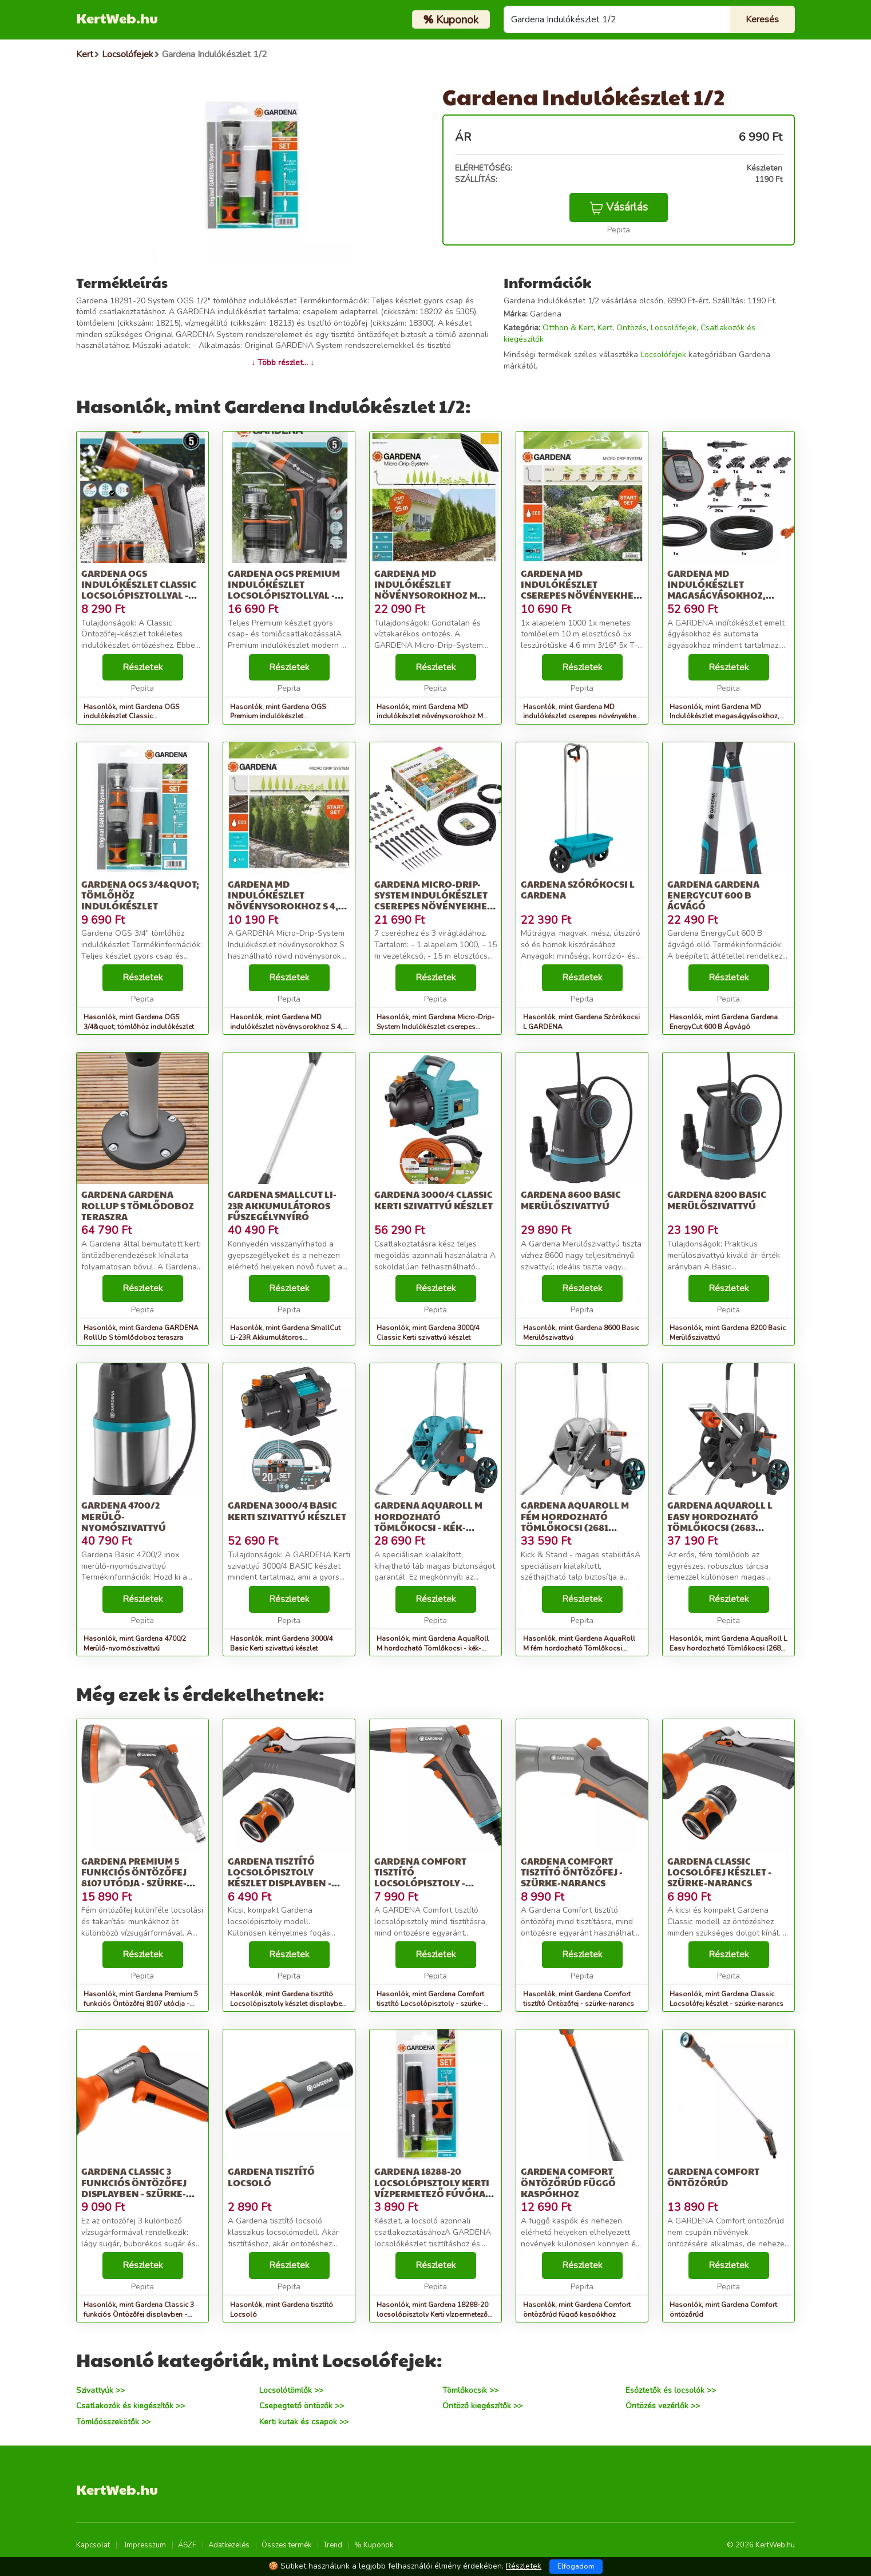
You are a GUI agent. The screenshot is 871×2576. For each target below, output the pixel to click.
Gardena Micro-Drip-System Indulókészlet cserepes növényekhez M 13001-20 (433, 900)
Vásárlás (618, 207)
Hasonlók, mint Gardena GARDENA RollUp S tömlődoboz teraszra (141, 1332)
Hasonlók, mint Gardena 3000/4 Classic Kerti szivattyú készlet (428, 1332)
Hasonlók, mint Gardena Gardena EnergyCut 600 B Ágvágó (724, 1021)
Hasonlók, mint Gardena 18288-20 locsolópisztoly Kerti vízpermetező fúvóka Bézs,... (432, 2314)
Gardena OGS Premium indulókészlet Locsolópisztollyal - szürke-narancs (284, 590)
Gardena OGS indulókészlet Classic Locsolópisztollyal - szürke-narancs (138, 590)
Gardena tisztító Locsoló (271, 2177)
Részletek (142, 667)
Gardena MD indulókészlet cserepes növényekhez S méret (580, 590)
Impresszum (145, 2545)
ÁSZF (187, 2545)
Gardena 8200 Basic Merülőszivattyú (716, 1200)
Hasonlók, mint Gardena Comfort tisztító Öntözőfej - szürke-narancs (578, 1998)
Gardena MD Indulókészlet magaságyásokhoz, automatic (716, 590)
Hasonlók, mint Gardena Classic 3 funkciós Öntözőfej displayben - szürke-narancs (139, 2314)
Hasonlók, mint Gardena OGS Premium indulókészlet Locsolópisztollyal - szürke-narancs (288, 716)
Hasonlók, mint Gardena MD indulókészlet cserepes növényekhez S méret (581, 716)
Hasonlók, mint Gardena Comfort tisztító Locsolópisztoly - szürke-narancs (430, 2003)
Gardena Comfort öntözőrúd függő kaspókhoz (568, 2182)
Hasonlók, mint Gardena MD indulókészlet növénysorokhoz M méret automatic (430, 716)
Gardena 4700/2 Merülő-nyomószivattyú (123, 1515)
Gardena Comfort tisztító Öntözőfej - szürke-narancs (572, 1871)
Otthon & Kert (568, 327)
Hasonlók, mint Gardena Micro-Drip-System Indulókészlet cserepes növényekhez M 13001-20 (435, 1026)
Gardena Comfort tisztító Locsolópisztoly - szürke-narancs (420, 1877)
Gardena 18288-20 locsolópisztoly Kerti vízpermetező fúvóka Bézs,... (431, 2188)
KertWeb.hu (117, 17)
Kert (604, 327)
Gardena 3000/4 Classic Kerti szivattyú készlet (433, 1200)
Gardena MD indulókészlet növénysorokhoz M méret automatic (425, 590)
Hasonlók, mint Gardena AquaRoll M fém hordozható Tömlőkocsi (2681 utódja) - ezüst (579, 1648)
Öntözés (631, 327)
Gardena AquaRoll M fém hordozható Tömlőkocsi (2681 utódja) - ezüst (575, 1521)
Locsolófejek (673, 327)
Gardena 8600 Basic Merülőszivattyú (571, 1200)
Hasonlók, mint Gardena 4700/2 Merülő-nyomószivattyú (135, 1643)
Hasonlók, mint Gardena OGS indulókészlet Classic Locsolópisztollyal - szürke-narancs (142, 716)
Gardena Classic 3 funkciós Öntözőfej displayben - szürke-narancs (134, 2188)
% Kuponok (373, 2545)
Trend (332, 2545)
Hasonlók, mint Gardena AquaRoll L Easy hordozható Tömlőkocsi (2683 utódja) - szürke (728, 1648)
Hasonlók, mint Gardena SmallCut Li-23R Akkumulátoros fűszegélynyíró (285, 1337)
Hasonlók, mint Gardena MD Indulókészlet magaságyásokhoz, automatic (724, 716)
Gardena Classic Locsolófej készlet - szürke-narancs (719, 1871)
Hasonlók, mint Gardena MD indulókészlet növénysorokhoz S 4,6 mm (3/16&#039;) (288, 1026)
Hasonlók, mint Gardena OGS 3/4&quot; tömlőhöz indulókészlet (139, 1021)
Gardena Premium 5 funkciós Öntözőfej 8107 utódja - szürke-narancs (134, 1877)
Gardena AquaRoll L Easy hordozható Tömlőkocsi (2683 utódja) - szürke (720, 1521)
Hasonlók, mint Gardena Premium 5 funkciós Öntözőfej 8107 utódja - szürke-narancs (141, 2003)
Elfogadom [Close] (576, 2566)
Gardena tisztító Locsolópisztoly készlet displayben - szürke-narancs (279, 1877)
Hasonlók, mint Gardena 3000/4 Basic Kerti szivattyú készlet (281, 1643)
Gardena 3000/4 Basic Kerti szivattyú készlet (287, 1510)
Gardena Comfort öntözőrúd (713, 2177)
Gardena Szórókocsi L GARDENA (578, 889)
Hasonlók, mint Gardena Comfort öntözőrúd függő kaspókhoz (577, 2309)
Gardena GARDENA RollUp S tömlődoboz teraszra (137, 1205)
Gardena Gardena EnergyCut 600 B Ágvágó (713, 894)
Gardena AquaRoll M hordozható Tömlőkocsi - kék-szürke (428, 1521)
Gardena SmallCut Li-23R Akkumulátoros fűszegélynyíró (282, 1205)
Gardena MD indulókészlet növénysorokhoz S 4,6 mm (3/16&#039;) (286, 900)
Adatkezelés (229, 2545)
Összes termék (286, 2545)
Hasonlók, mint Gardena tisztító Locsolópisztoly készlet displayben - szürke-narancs (288, 2003)
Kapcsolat (93, 2545)
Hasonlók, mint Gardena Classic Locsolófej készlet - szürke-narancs (726, 1998)
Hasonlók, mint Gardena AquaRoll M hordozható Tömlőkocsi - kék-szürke (433, 1648)
